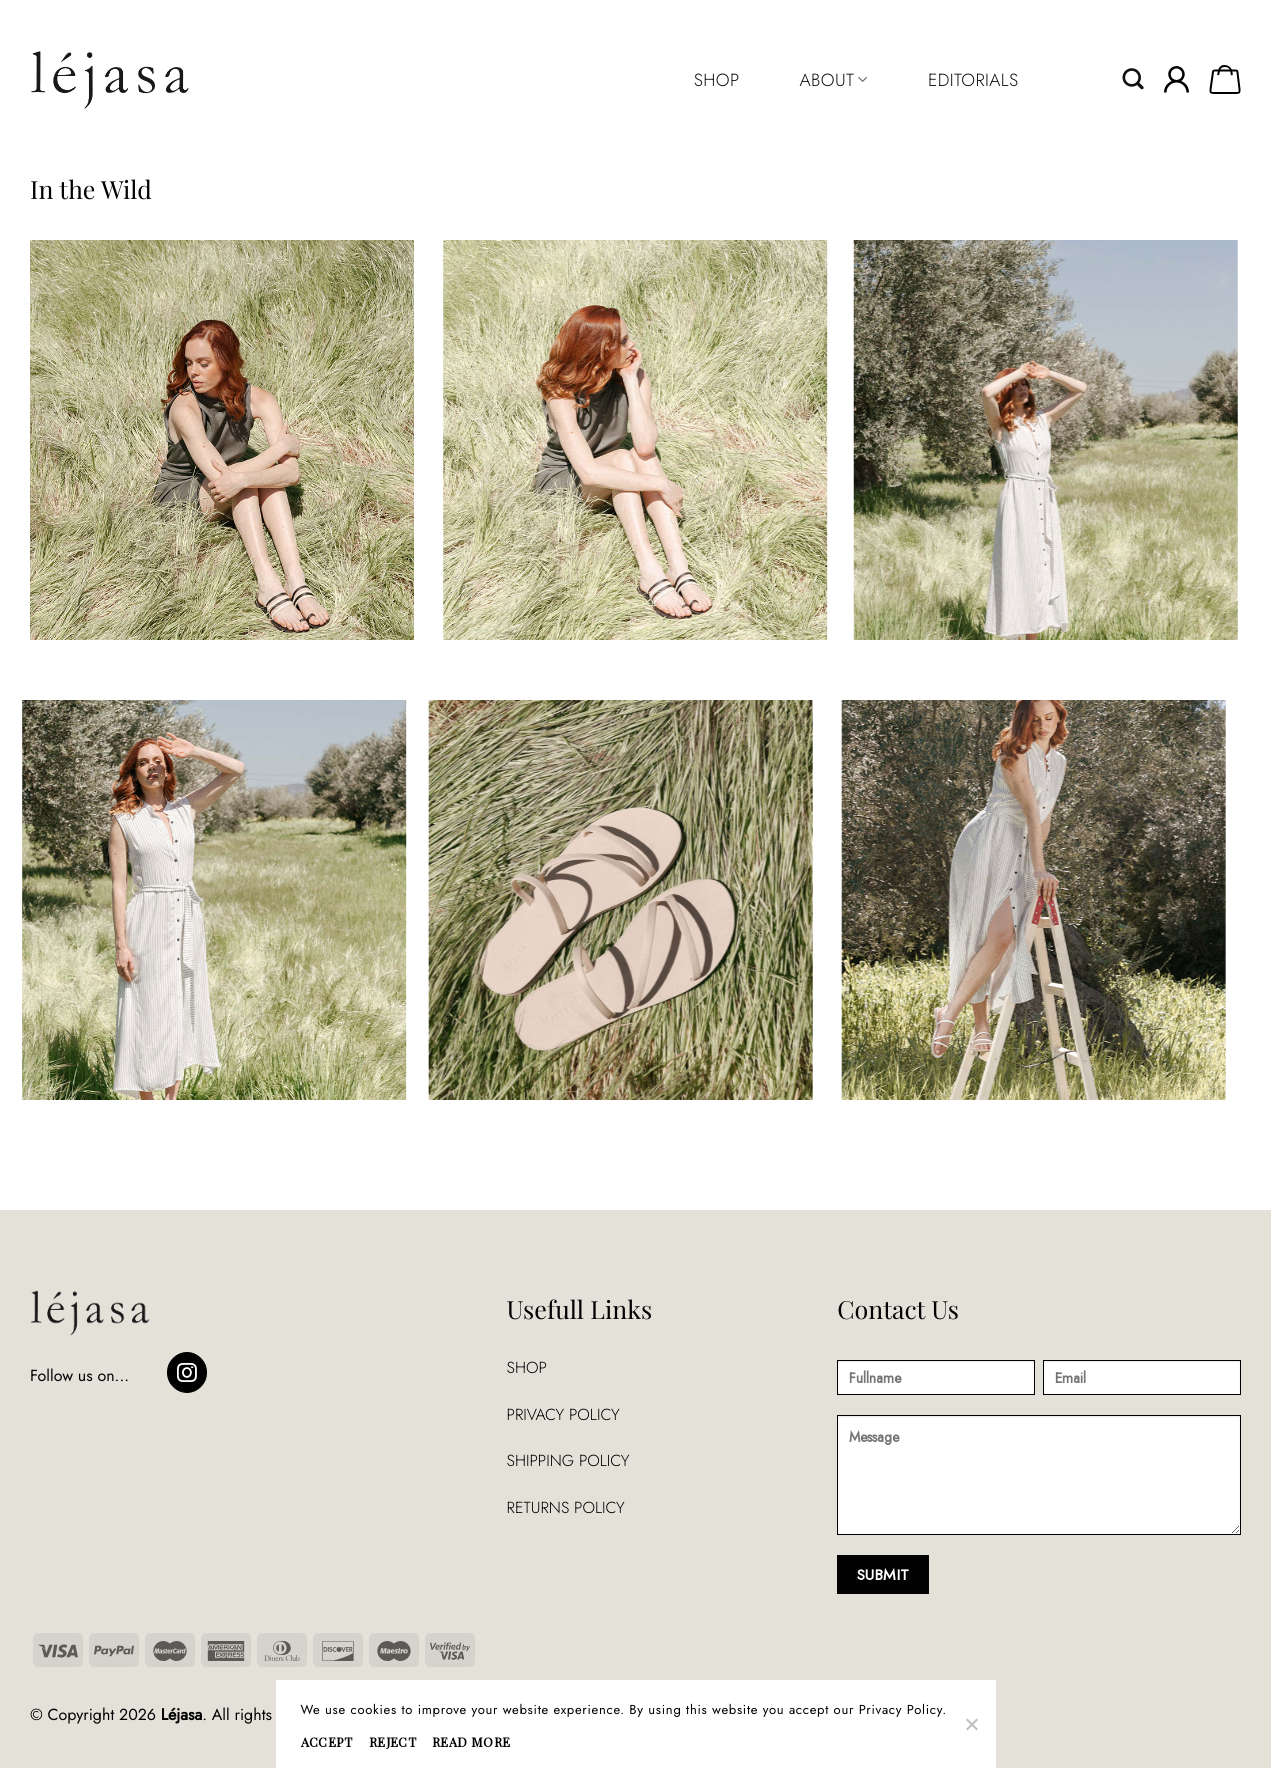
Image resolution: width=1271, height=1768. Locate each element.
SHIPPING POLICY (568, 1460)
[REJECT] (971, 1730)
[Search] (1133, 79)
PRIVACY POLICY (563, 1414)
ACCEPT (327, 1741)
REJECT (392, 1741)
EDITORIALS (973, 80)
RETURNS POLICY (566, 1507)
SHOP (717, 80)
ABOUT (833, 80)
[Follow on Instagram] (187, 1372)
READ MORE (471, 1741)
